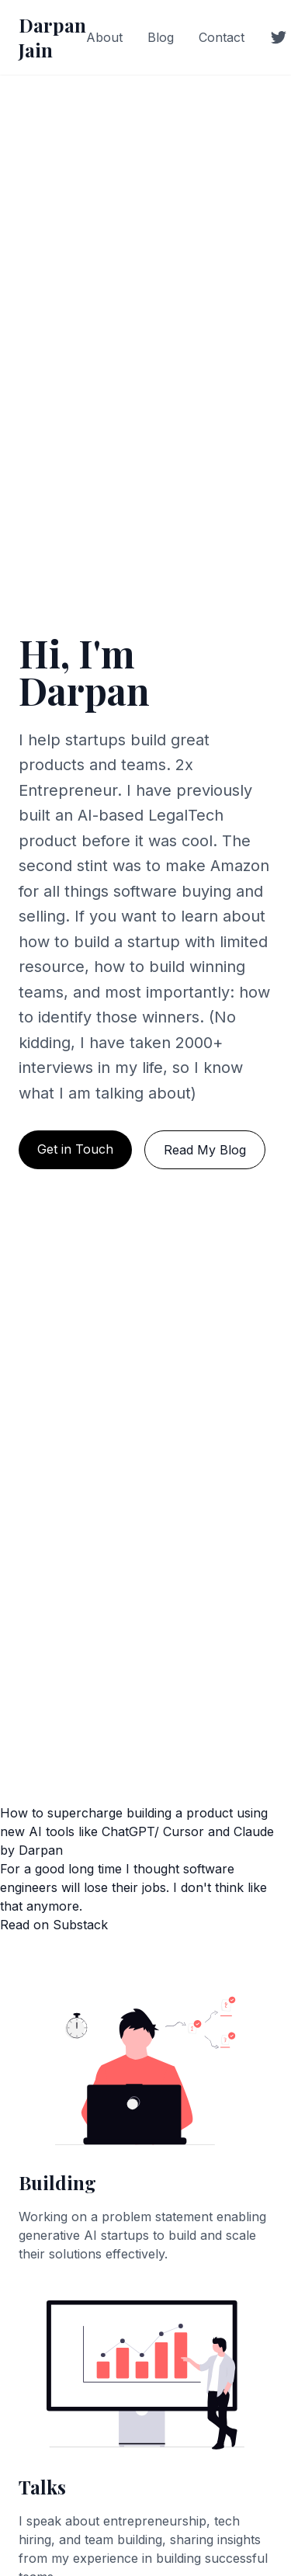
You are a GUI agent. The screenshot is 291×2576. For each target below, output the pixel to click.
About (104, 37)
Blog (160, 37)
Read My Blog (205, 1150)
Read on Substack (54, 1924)
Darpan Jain (52, 37)
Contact (221, 37)
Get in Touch (75, 1149)
